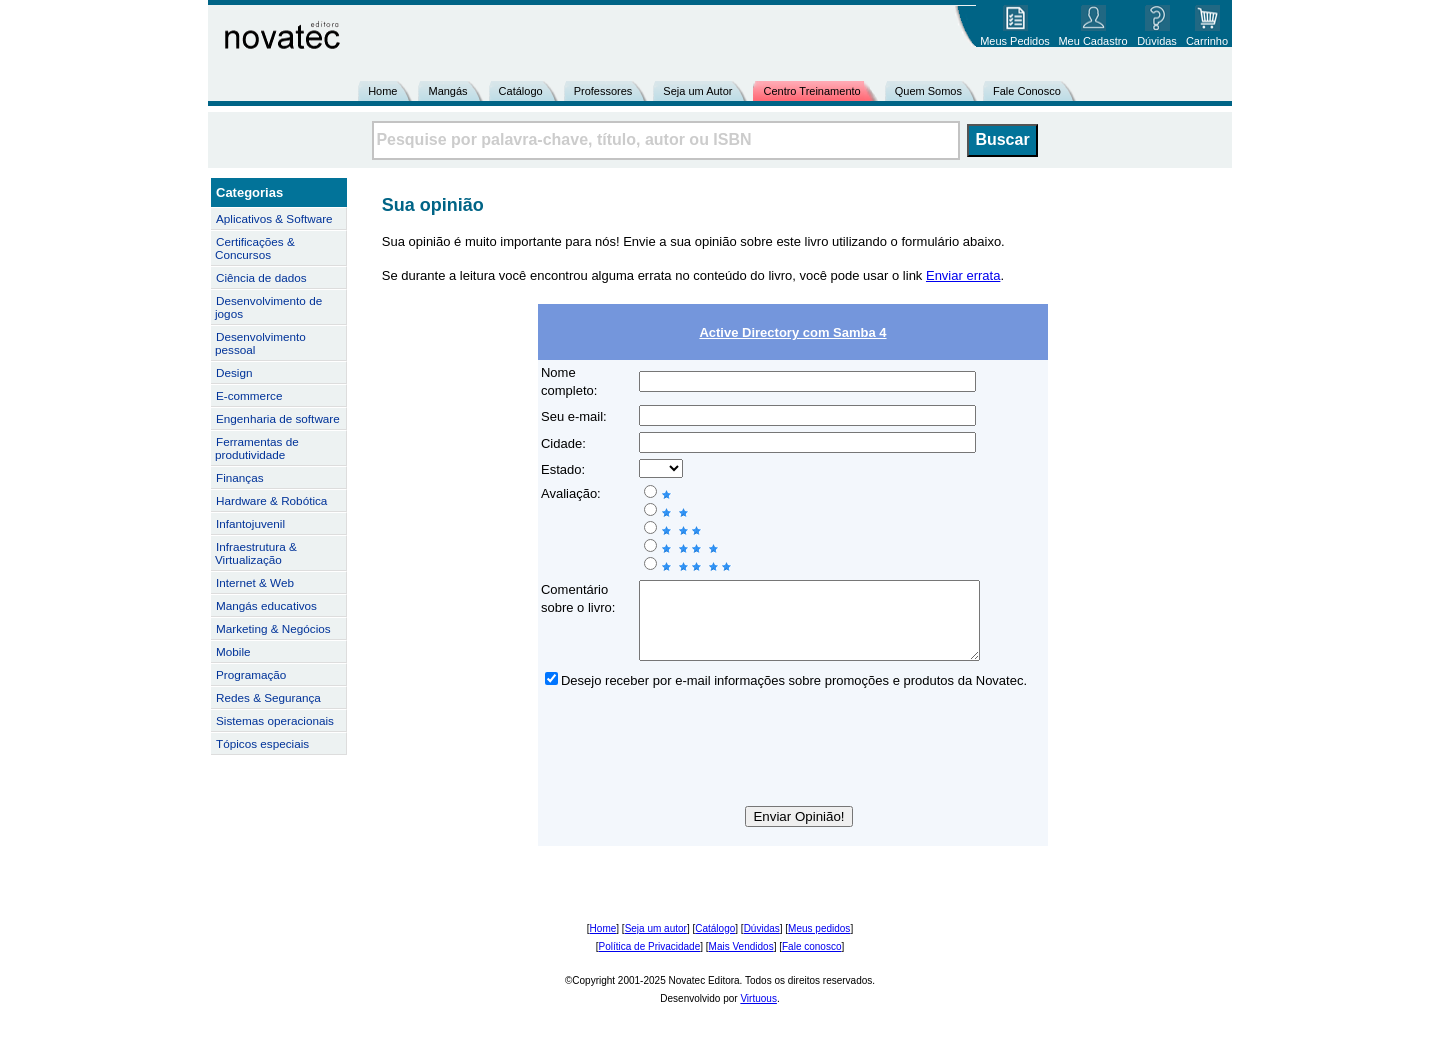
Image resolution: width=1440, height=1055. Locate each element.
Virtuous (758, 1013)
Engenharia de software (278, 418)
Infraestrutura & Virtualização (256, 553)
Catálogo (521, 91)
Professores (603, 91)
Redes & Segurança (268, 697)
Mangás (447, 91)
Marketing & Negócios (273, 628)
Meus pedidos (819, 943)
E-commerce (249, 395)
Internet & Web (255, 582)
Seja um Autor (697, 91)
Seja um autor (656, 943)
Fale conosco (811, 961)
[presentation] (793, 766)
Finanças (240, 477)
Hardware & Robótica (271, 500)
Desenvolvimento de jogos (268, 307)
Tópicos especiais (262, 743)
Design (234, 372)
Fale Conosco (1027, 91)
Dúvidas (762, 943)
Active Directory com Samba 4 (792, 332)
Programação (251, 674)
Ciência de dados (261, 277)
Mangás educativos (266, 605)
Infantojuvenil (250, 523)
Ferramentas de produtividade (257, 448)
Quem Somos (928, 91)
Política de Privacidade (650, 961)
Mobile (233, 651)
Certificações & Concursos (255, 248)
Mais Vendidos (741, 961)
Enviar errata (963, 275)
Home (382, 91)
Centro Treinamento (811, 91)
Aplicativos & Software (274, 218)
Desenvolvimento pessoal (260, 343)
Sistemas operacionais (275, 720)
